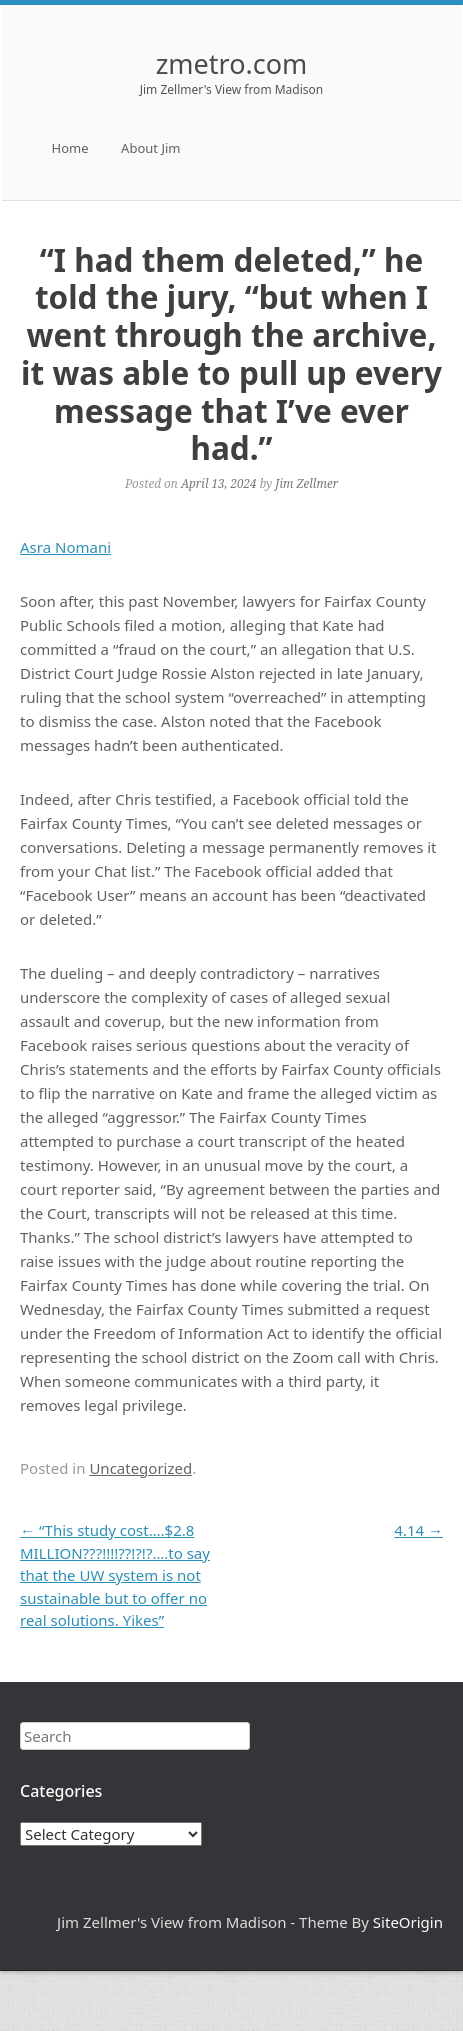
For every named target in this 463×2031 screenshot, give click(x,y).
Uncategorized (140, 1468)
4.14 (418, 1530)
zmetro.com (232, 63)
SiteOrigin (408, 1922)
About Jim (150, 148)
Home (70, 148)
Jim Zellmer (306, 483)
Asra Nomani (65, 547)
